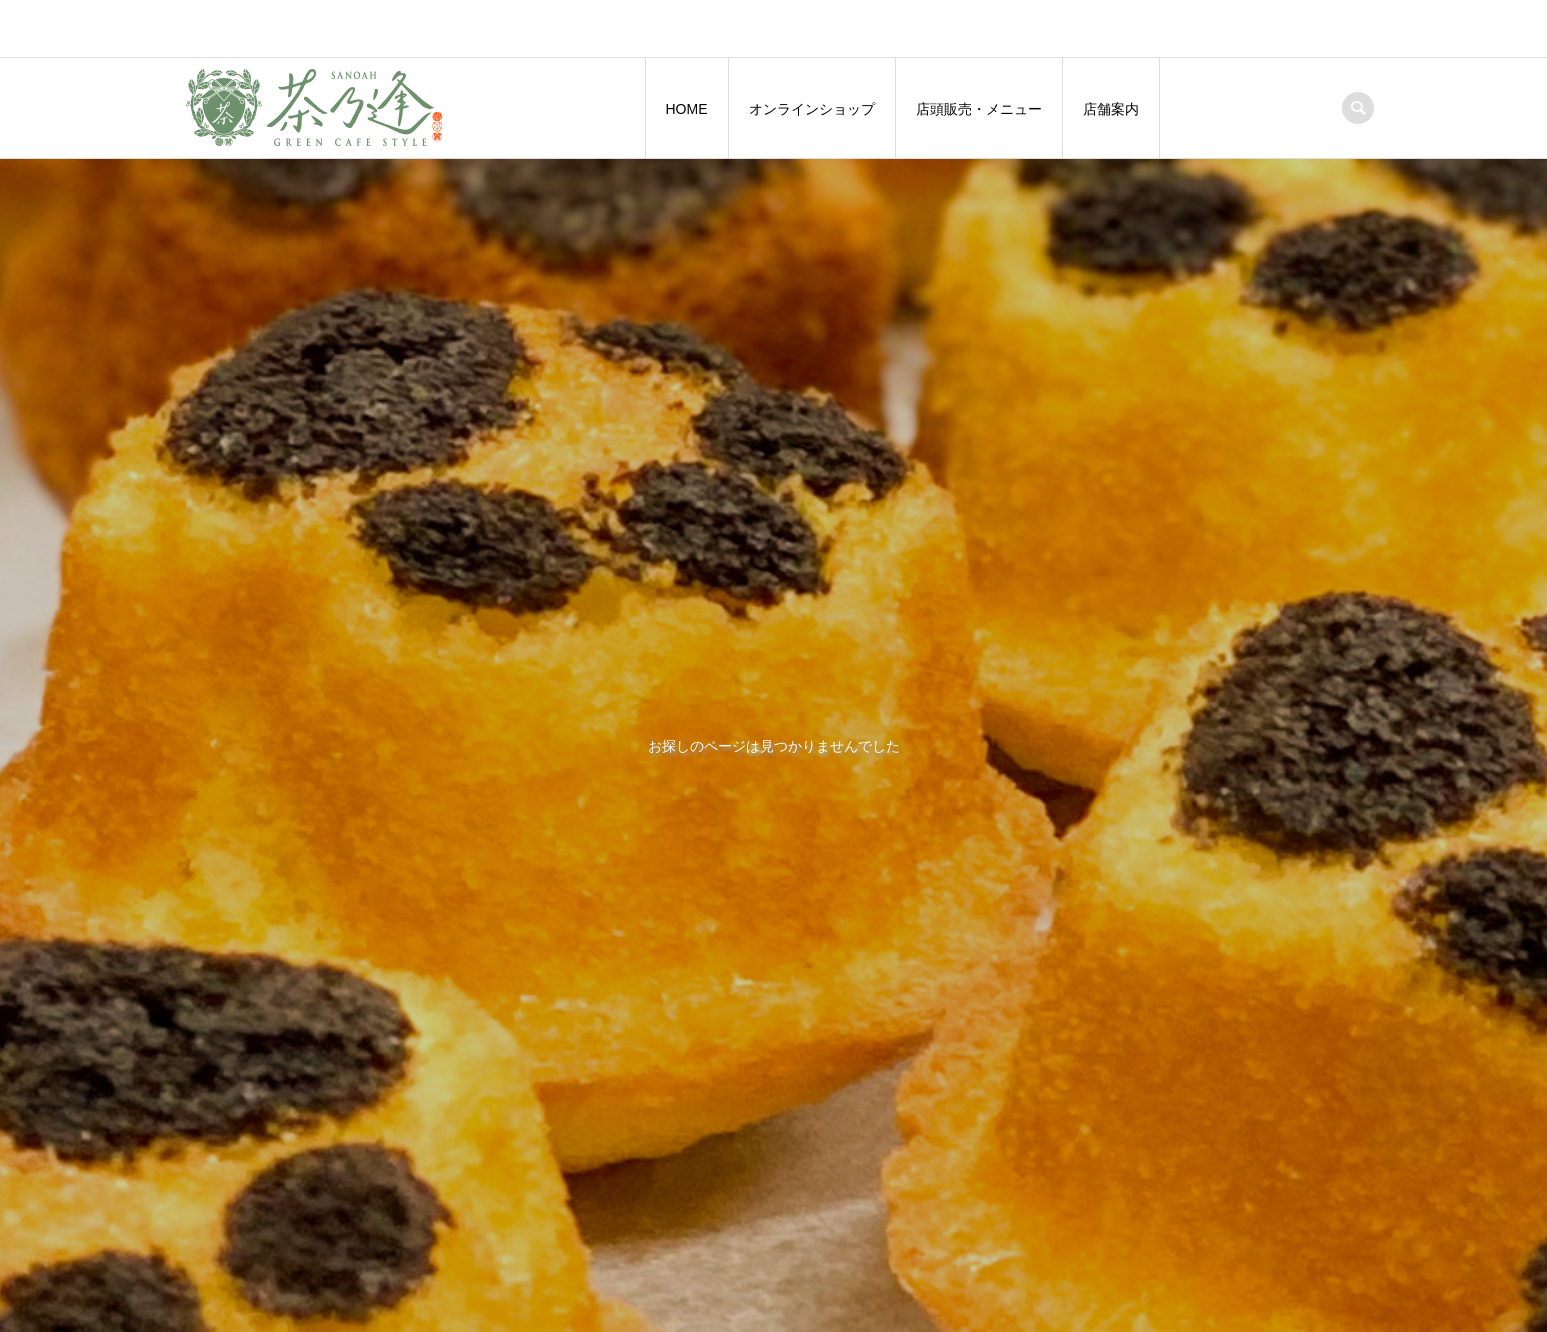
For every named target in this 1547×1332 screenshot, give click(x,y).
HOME (687, 109)
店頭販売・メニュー (979, 109)
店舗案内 (1111, 109)
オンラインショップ (812, 109)
